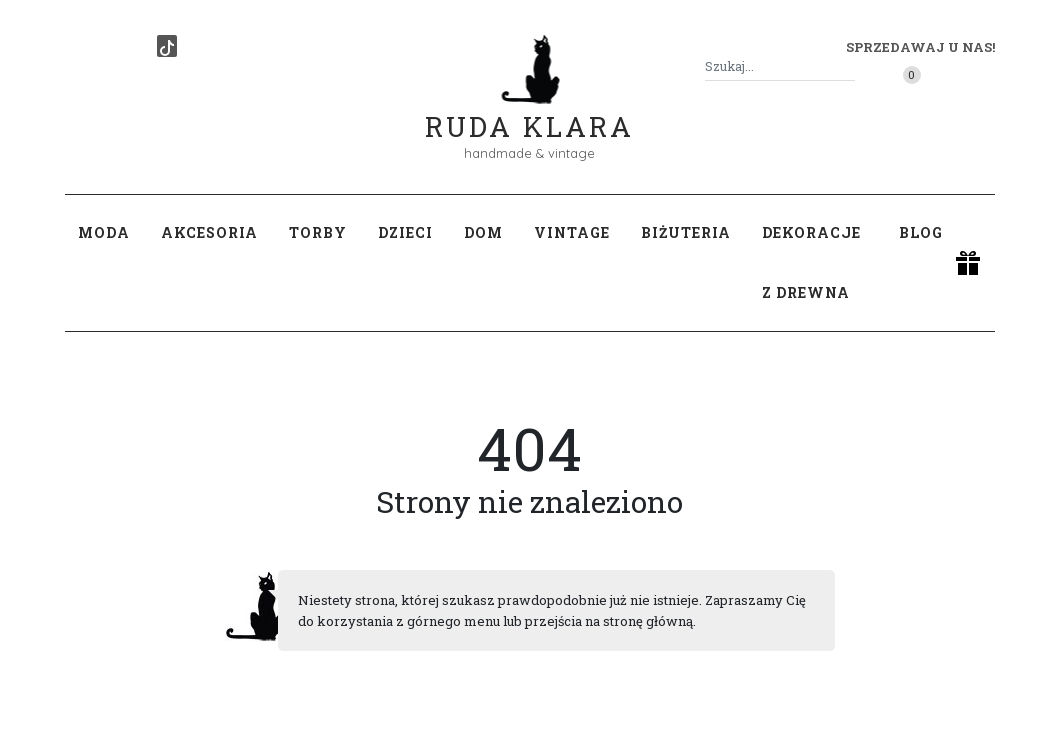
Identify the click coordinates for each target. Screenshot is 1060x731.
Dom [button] (483, 232)
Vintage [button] (572, 232)
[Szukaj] (847, 66)
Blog (921, 232)
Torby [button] (318, 232)
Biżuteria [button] (686, 232)
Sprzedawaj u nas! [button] (920, 47)
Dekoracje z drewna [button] (811, 262)
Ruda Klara (529, 110)
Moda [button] (104, 232)
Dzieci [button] (405, 232)
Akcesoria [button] (209, 232)
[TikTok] (167, 46)
